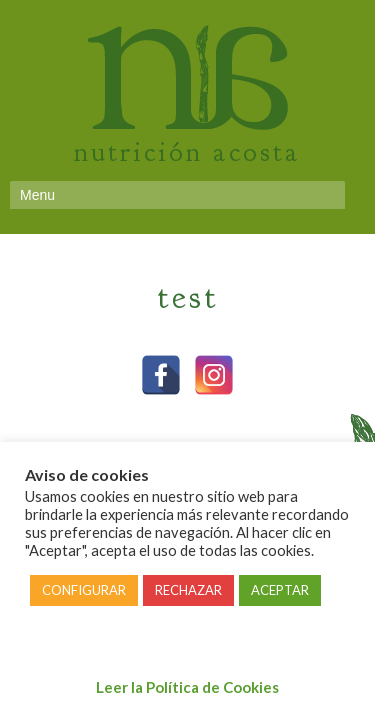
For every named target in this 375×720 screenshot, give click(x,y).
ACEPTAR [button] (280, 590)
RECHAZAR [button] (188, 590)
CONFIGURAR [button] (84, 590)
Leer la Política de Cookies (187, 687)
